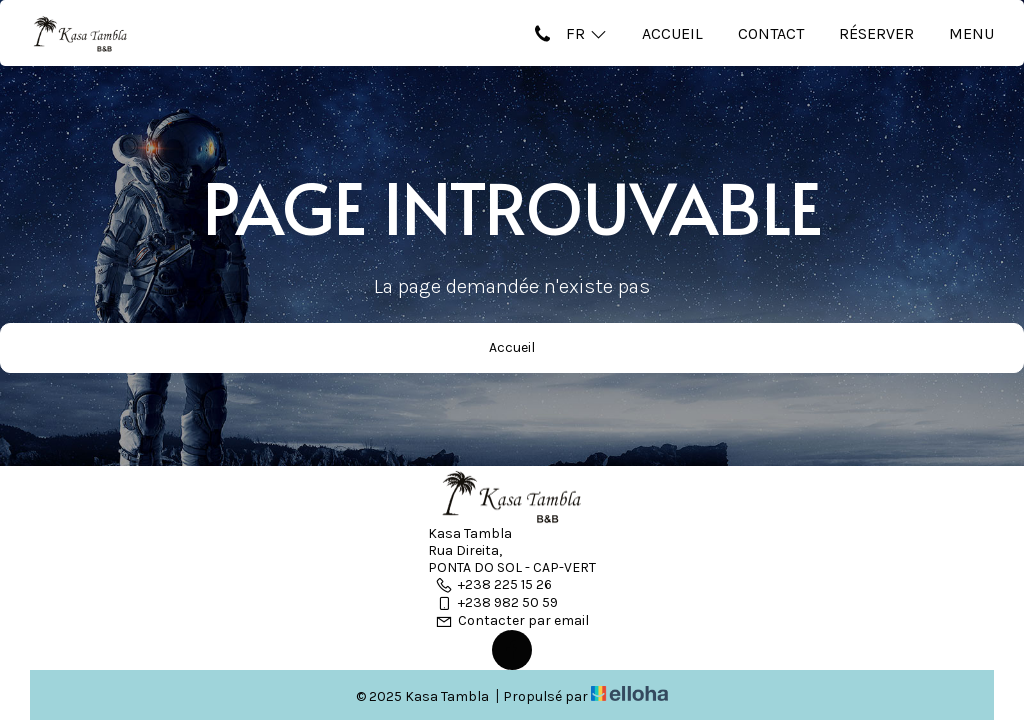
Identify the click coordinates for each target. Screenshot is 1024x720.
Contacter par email (512, 620)
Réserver (876, 33)
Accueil (672, 33)
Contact (771, 33)
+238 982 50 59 (496, 602)
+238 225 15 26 (493, 584)
